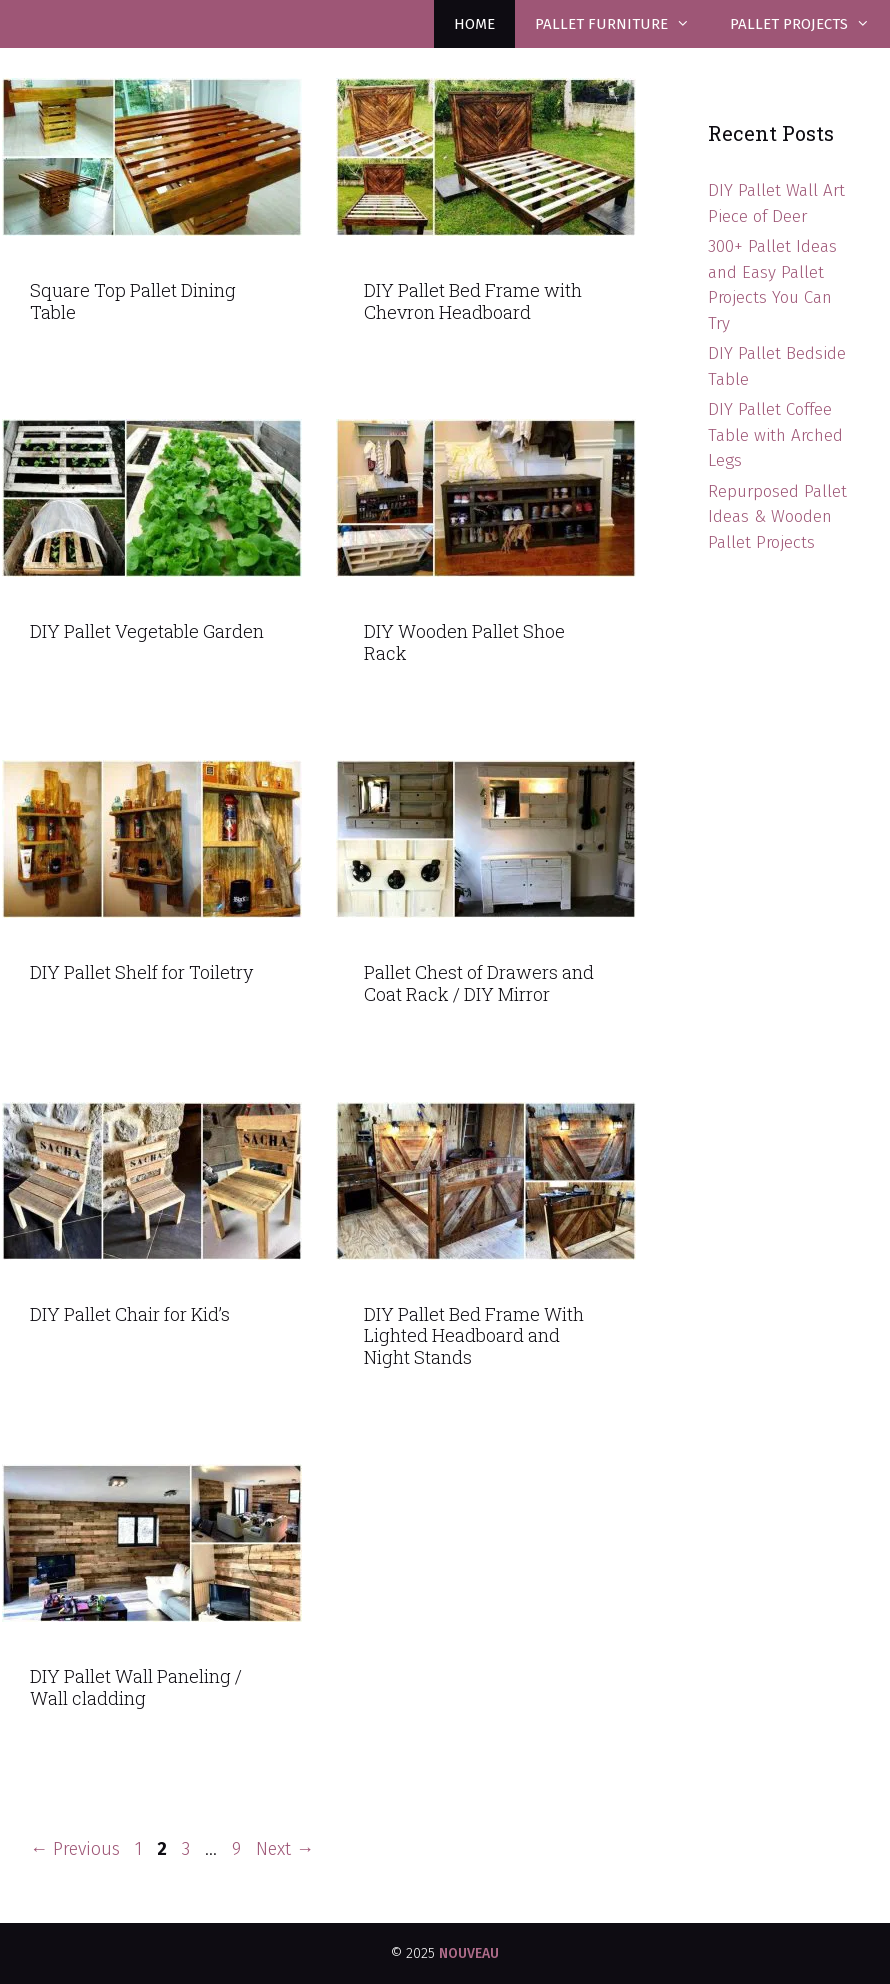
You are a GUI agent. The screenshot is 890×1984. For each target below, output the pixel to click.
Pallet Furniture (622, 24)
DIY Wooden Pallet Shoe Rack (464, 642)
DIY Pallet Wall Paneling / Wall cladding (136, 1687)
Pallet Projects (810, 24)
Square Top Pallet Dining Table (133, 301)
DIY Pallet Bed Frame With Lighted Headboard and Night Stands (474, 1335)
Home (474, 24)
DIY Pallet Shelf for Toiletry (141, 972)
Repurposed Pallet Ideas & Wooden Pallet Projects (777, 517)
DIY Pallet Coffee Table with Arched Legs (775, 435)
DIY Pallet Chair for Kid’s (130, 1314)
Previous (75, 1849)
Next (285, 1849)
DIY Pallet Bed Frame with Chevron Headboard (473, 301)
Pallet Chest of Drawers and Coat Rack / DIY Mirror (479, 983)
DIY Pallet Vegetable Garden (147, 631)
